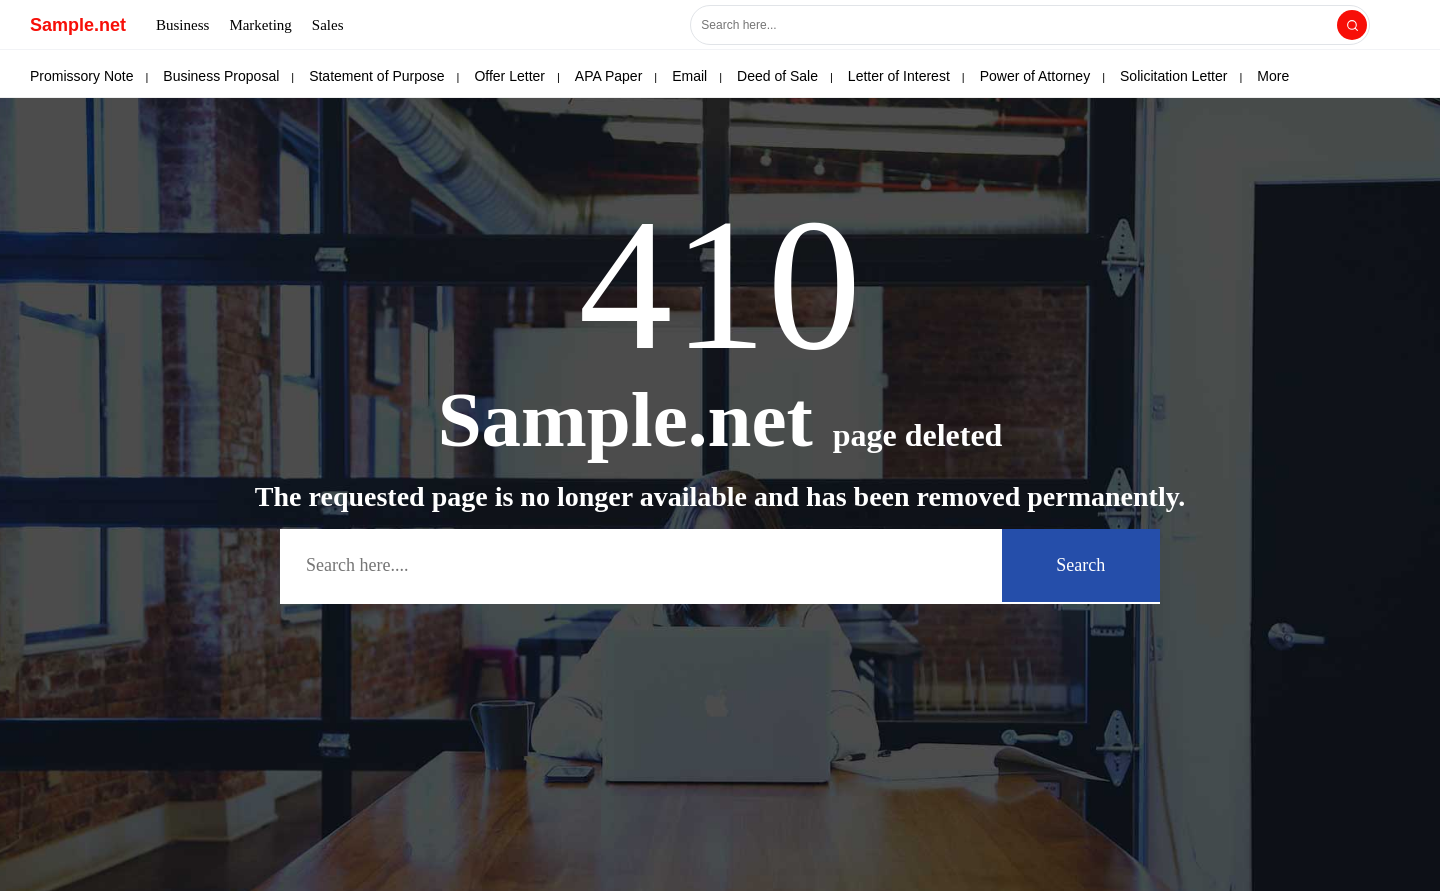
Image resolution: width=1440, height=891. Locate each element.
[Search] (1352, 25)
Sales (328, 25)
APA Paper (608, 76)
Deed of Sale (777, 76)
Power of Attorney (1035, 76)
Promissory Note (81, 76)
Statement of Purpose (376, 76)
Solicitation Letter (1173, 76)
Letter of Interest (899, 76)
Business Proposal (221, 76)
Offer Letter (509, 76)
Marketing (260, 25)
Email (689, 76)
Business (182, 25)
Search (1080, 565)
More (1273, 76)
